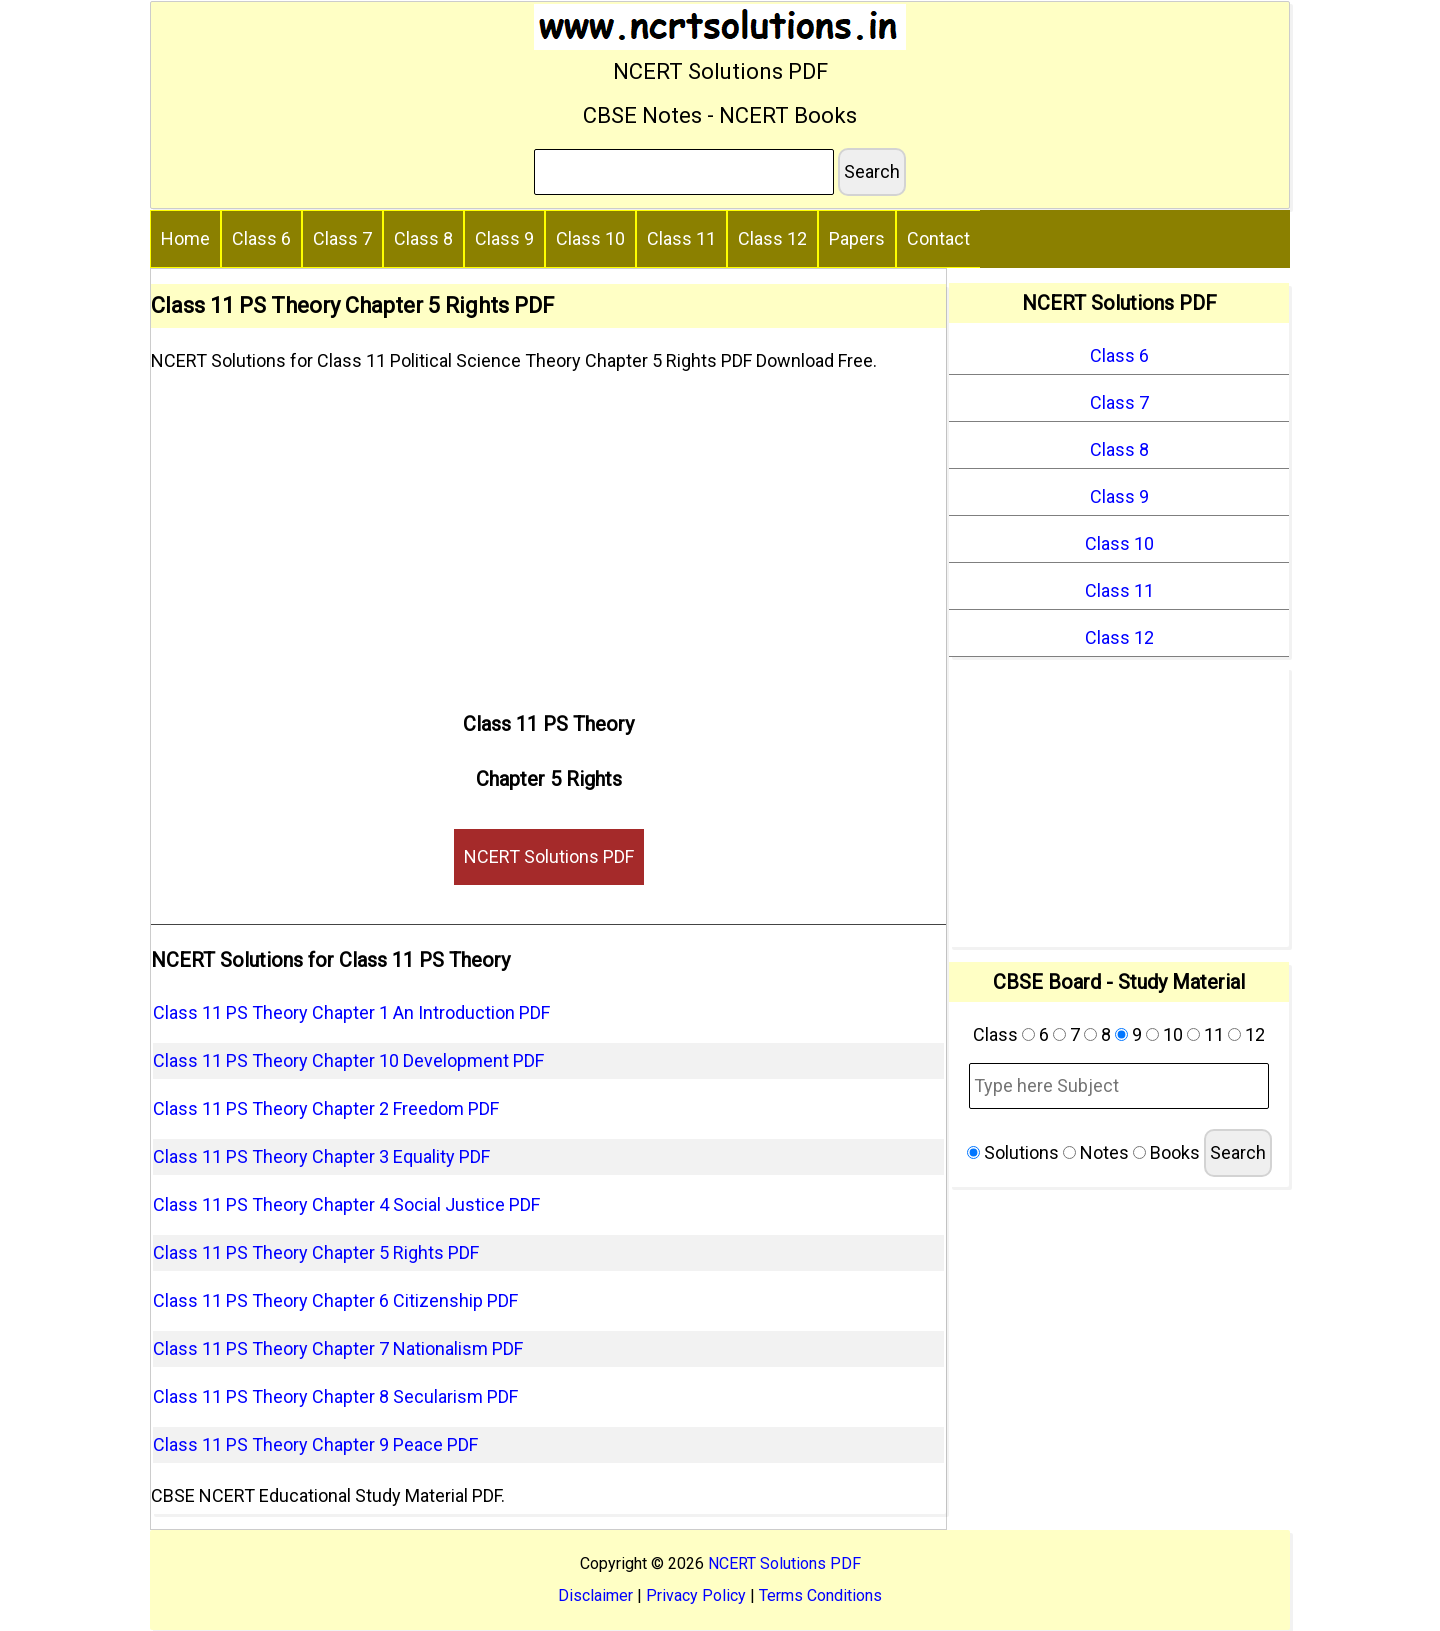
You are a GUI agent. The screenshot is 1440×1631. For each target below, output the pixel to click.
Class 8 (423, 238)
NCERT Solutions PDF (549, 856)
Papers (857, 238)
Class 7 (342, 238)
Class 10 (590, 238)
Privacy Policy (696, 1595)
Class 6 (261, 238)
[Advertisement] (548, 534)
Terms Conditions (820, 1595)
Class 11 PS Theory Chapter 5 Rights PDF (316, 1252)
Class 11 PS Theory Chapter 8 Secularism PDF (335, 1396)
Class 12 (772, 238)
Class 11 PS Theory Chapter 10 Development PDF (348, 1060)
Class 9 (504, 238)
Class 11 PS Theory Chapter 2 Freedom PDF (326, 1108)
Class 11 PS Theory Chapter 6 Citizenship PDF (335, 1300)
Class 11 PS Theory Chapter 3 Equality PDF (321, 1156)
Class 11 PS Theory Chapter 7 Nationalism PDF (338, 1348)
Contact (938, 238)
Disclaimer (595, 1595)
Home (185, 238)
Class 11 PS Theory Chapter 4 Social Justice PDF (346, 1204)
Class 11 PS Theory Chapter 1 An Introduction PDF (351, 1012)
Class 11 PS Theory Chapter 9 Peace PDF (315, 1444)
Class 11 (681, 238)
